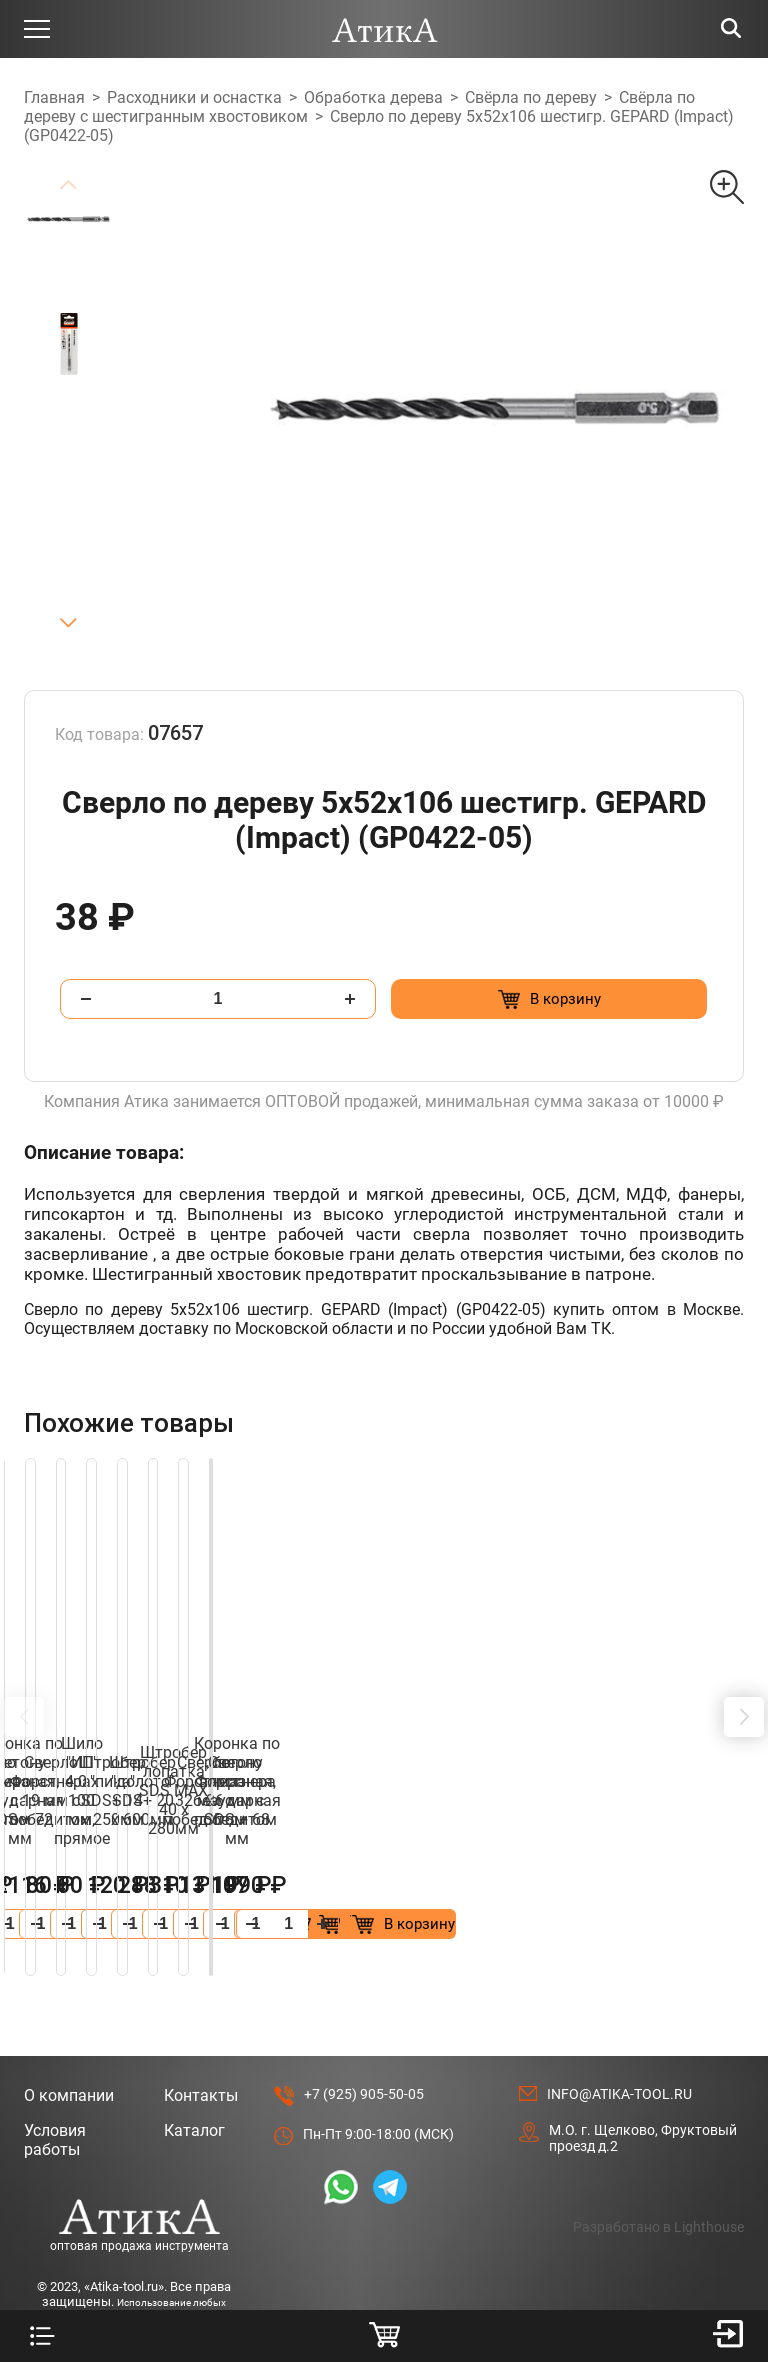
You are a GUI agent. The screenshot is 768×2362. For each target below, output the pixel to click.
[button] (68, 623)
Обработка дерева (373, 97)
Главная (54, 97)
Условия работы (55, 2083)
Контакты (201, 2038)
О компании (69, 2038)
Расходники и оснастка (194, 97)
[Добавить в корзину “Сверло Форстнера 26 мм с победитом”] (276, 1867)
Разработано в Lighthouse (658, 2170)
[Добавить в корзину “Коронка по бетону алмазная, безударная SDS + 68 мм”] (646, 1867)
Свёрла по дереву (531, 97)
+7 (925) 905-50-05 (364, 2037)
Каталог (194, 2073)
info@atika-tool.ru (619, 2037)
